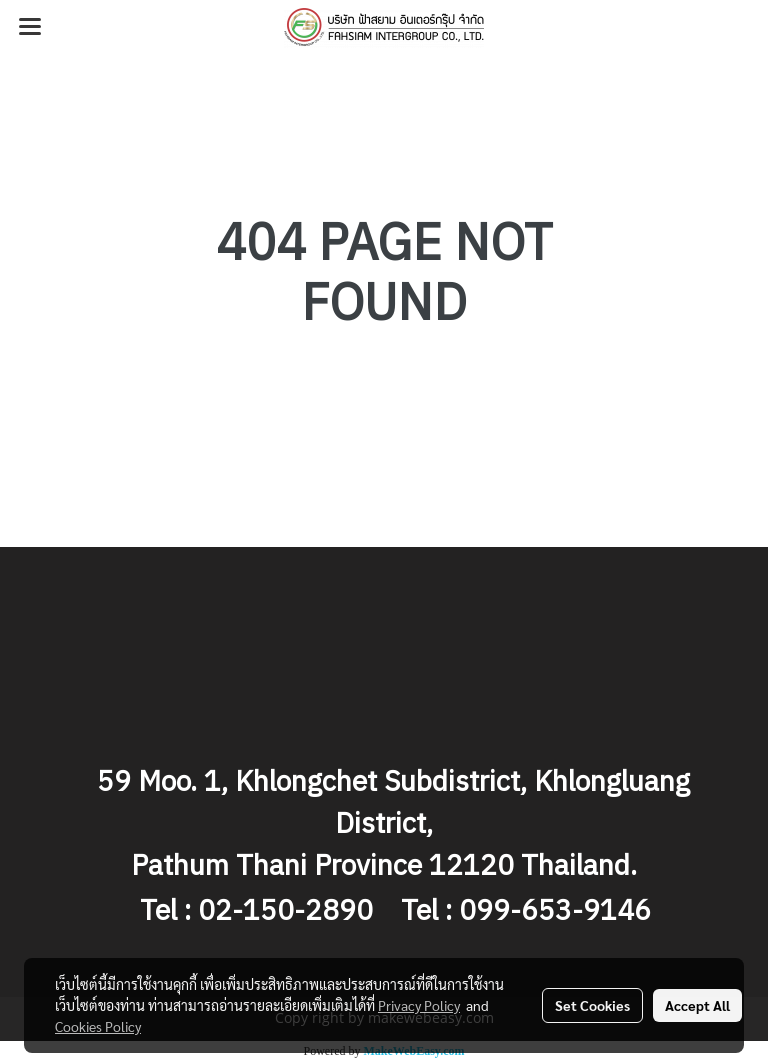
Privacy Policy (419, 1005)
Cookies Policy (98, 1026)
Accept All (697, 1005)
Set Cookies (592, 1005)
